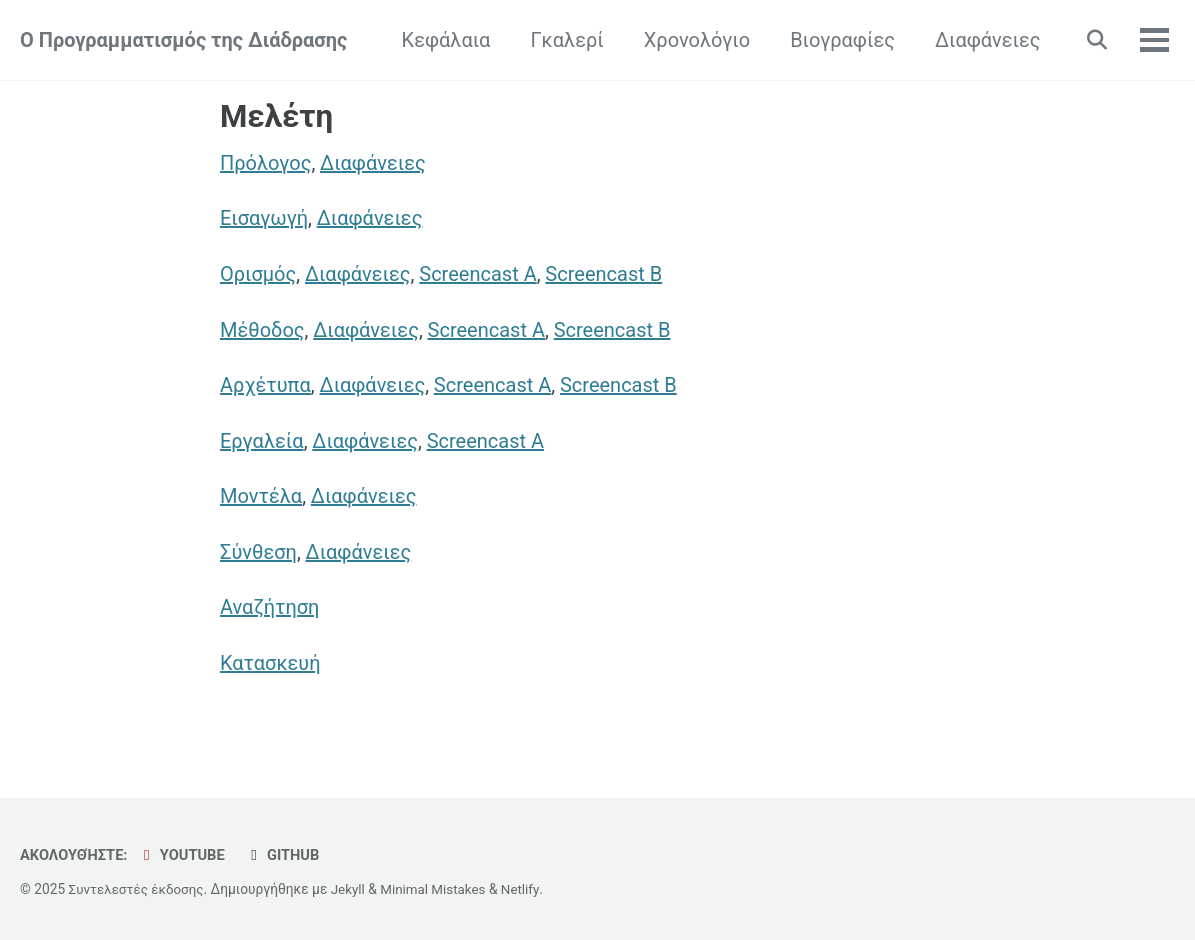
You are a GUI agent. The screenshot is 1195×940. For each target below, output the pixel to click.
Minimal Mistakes (439, 889)
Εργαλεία (262, 443)
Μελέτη (276, 116)
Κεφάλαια (441, 40)
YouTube (184, 855)
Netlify (528, 889)
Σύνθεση (258, 555)
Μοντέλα (261, 499)
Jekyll (352, 889)
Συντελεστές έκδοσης (138, 889)
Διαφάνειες (983, 40)
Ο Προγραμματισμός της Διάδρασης (183, 40)
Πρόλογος (265, 163)
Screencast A (478, 275)
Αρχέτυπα (265, 387)
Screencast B (604, 275)
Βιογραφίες (838, 40)
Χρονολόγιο (692, 40)
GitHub (287, 855)
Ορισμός (258, 275)
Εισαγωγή (264, 219)
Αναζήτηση (269, 611)
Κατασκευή (270, 667)
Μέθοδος (262, 331)
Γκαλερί (562, 40)
